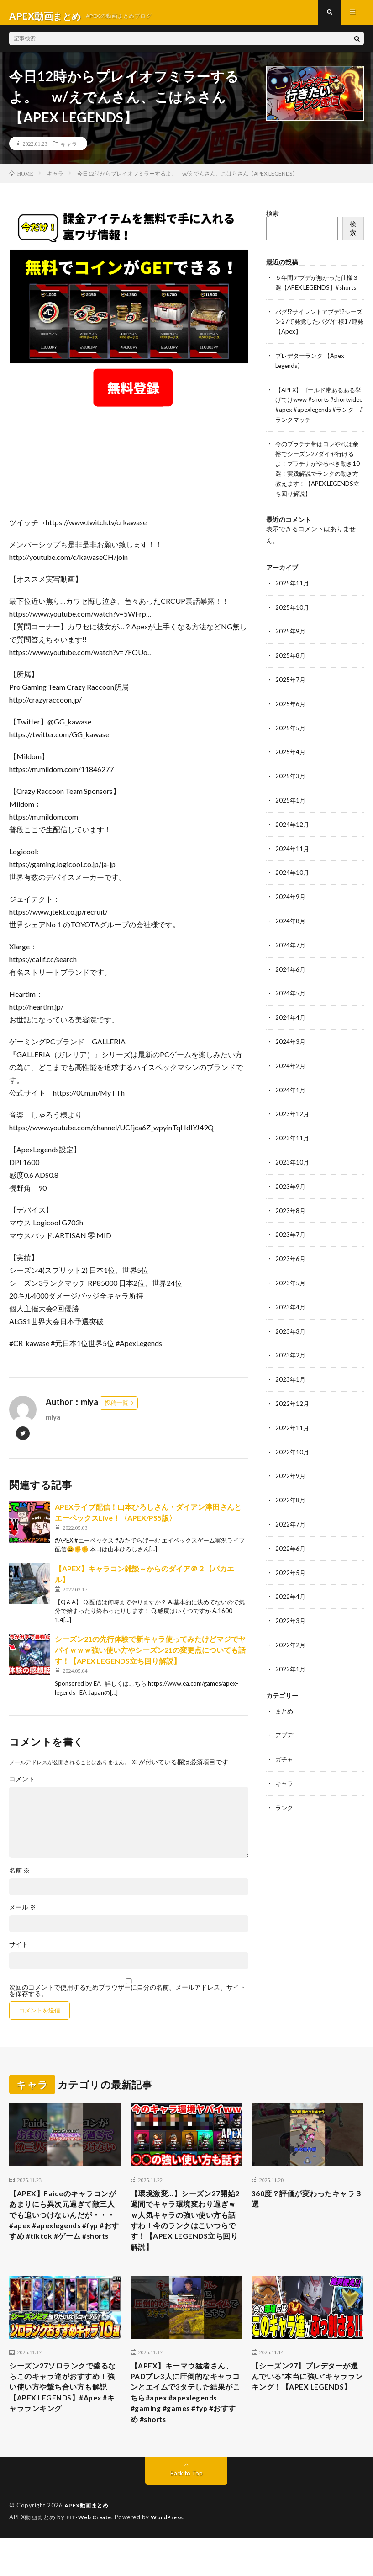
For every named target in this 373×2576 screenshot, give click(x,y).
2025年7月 (290, 698)
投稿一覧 (116, 1410)
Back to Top (186, 2512)
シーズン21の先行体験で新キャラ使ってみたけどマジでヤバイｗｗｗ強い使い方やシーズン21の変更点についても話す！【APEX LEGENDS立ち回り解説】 (150, 1657)
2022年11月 (292, 1435)
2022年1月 (290, 1673)
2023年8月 (290, 1221)
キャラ (69, 151)
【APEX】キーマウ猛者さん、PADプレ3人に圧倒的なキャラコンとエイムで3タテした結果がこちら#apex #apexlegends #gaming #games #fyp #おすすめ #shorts (184, 2421)
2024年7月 (290, 959)
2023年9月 (290, 1197)
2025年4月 (290, 769)
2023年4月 (290, 1316)
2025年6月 (290, 722)
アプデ (284, 1738)
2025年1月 (290, 817)
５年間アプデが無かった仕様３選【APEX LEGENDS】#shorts (316, 294)
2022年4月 (290, 1601)
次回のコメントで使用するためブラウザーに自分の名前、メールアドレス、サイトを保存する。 (127, 1997)
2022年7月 (290, 1530)
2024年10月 (292, 888)
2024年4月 (290, 1031)
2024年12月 (292, 841)
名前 (19, 1877)
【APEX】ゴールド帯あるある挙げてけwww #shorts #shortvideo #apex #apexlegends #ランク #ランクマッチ (318, 423)
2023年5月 (290, 1292)
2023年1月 (290, 1387)
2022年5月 (290, 1577)
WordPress (172, 2555)
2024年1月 (290, 1102)
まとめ (284, 1714)
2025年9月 (290, 651)
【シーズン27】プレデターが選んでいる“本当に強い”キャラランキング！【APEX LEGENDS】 (307, 2402)
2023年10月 (292, 1173)
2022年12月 (292, 1411)
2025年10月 (292, 627)
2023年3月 (290, 1340)
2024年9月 (290, 912)
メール (22, 1914)
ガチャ (284, 1762)
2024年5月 (290, 1007)
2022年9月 (290, 1482)
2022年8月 (290, 1506)
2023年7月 (290, 1245)
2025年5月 (290, 746)
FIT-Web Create (91, 2555)
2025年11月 (292, 603)
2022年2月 (290, 1649)
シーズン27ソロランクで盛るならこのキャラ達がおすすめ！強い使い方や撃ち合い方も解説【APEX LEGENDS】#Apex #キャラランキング (64, 2408)
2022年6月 (290, 1554)
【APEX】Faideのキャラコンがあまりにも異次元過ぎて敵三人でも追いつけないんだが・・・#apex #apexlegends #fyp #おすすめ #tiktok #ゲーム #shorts (65, 2232)
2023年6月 (290, 1268)
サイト (18, 1951)
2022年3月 (290, 1625)
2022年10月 (292, 1459)
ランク (284, 1809)
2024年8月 (290, 936)
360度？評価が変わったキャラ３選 (305, 2208)
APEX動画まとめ (87, 2544)
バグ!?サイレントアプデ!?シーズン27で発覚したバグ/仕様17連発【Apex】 (318, 337)
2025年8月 (290, 674)
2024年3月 (290, 1055)
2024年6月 (290, 983)
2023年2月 (290, 1364)
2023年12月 (292, 1126)
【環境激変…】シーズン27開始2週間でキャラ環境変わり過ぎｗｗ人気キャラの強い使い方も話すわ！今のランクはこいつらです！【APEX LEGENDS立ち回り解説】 (186, 2232)
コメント (22, 1786)
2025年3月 (290, 793)
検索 (272, 220)
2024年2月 (290, 1078)
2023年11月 (292, 1150)
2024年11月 (292, 864)
